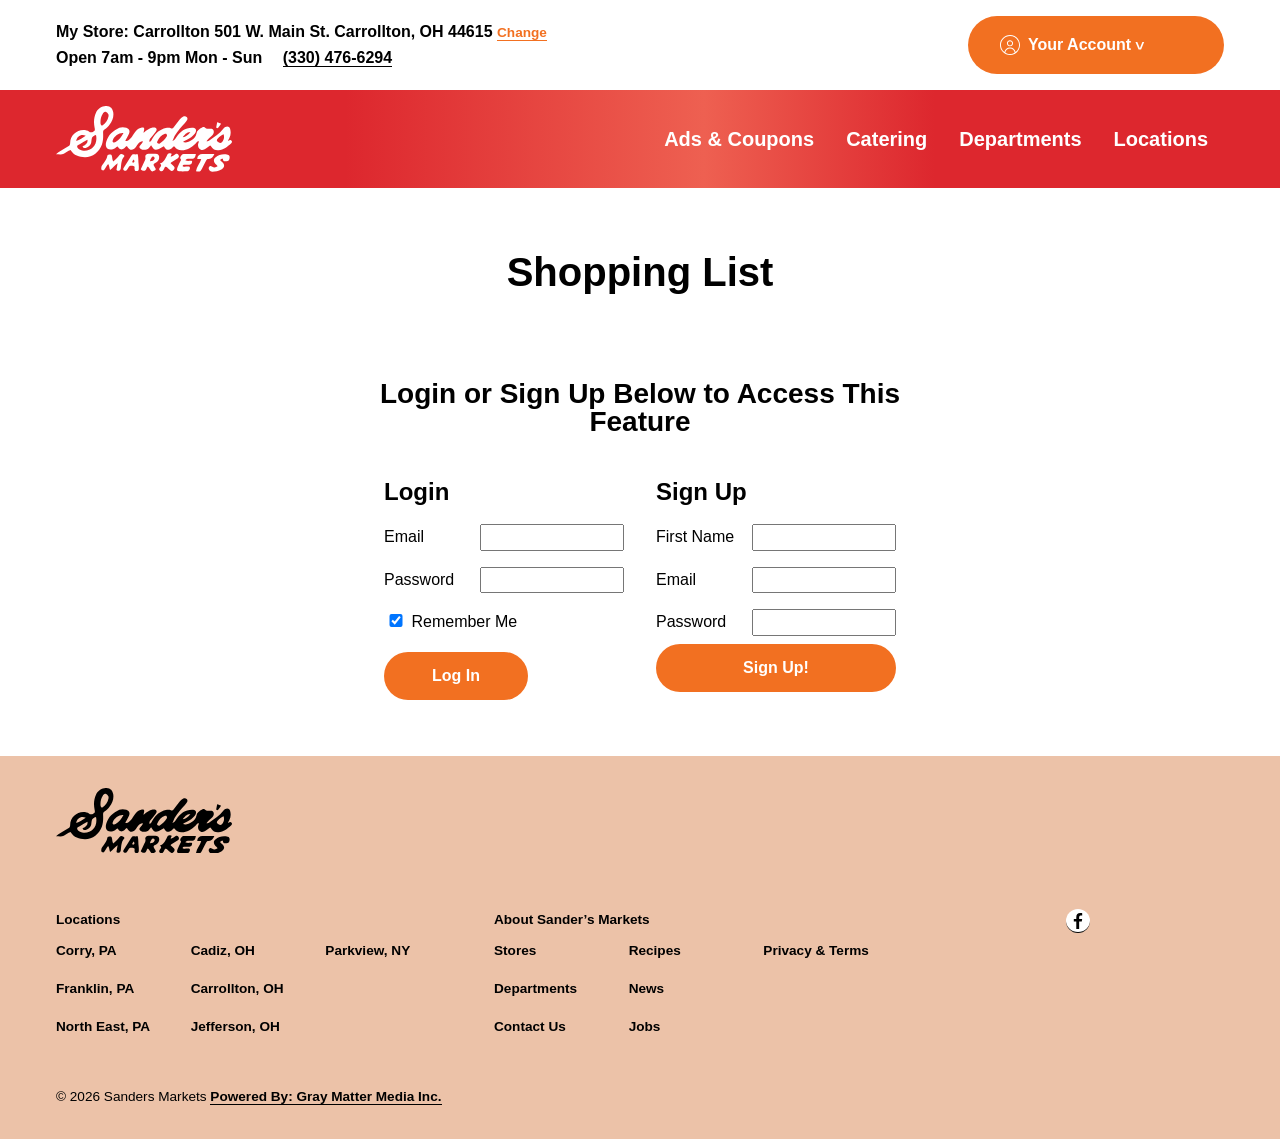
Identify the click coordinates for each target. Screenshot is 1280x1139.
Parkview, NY (367, 950)
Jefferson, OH (235, 1026)
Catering (886, 139)
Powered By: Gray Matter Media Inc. (325, 1096)
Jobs (645, 1026)
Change (522, 32)
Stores (515, 950)
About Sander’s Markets (572, 919)
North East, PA (103, 1026)
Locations (1161, 139)
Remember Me (452, 621)
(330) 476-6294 (337, 57)
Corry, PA (86, 950)
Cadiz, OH (223, 950)
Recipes (655, 950)
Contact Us (530, 1026)
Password (419, 579)
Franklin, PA (95, 988)
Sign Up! (776, 667)
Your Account (1079, 44)
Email (404, 536)
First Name (695, 536)
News (647, 988)
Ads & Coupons (739, 139)
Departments (1020, 139)
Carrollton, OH (237, 988)
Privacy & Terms (816, 950)
